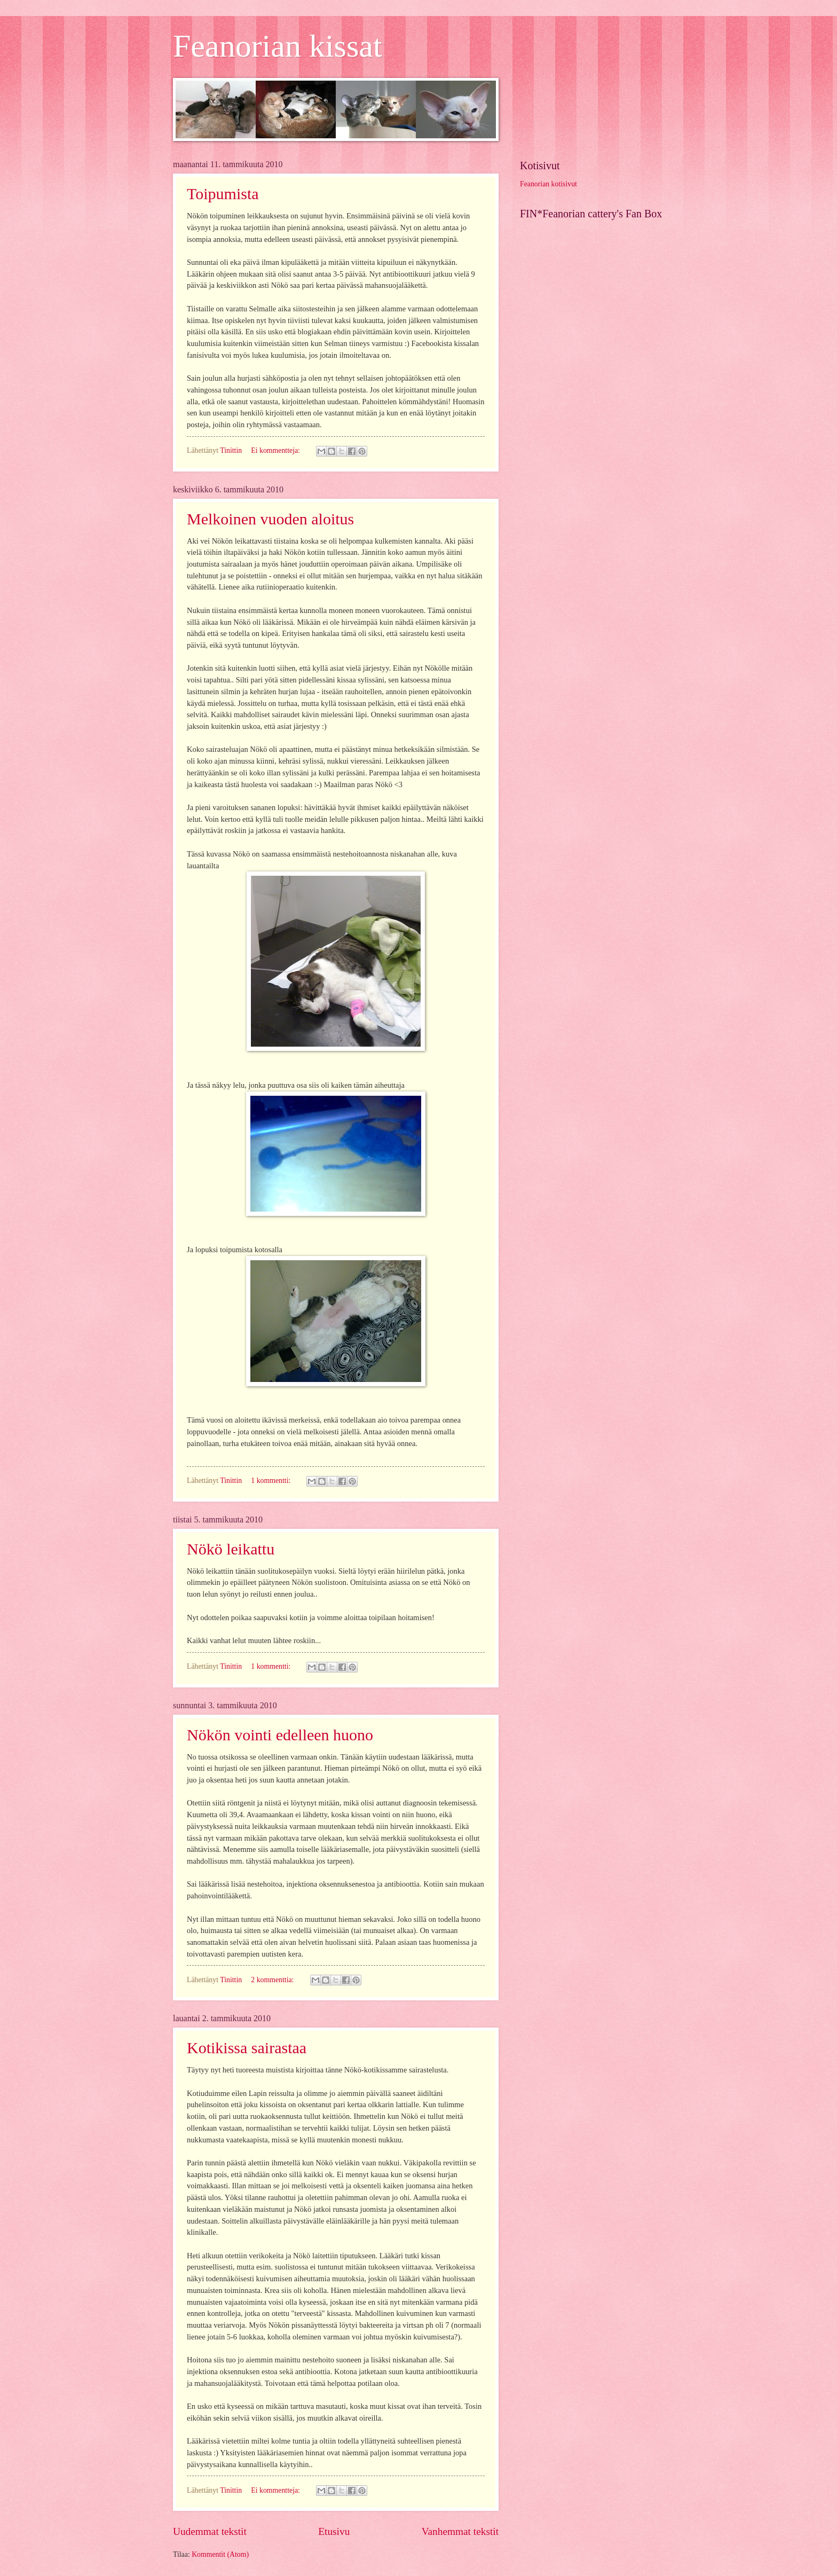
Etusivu (334, 2531)
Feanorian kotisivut (548, 184)
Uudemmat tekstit (210, 2531)
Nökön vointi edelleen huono (280, 1734)
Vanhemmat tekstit (460, 2531)
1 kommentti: (271, 1481)
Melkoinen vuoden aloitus (270, 519)
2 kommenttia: (273, 1980)
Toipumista (223, 193)
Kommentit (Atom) (220, 2554)
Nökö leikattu (230, 1549)
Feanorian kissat (277, 46)
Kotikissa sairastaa (246, 2047)
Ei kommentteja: (276, 450)
